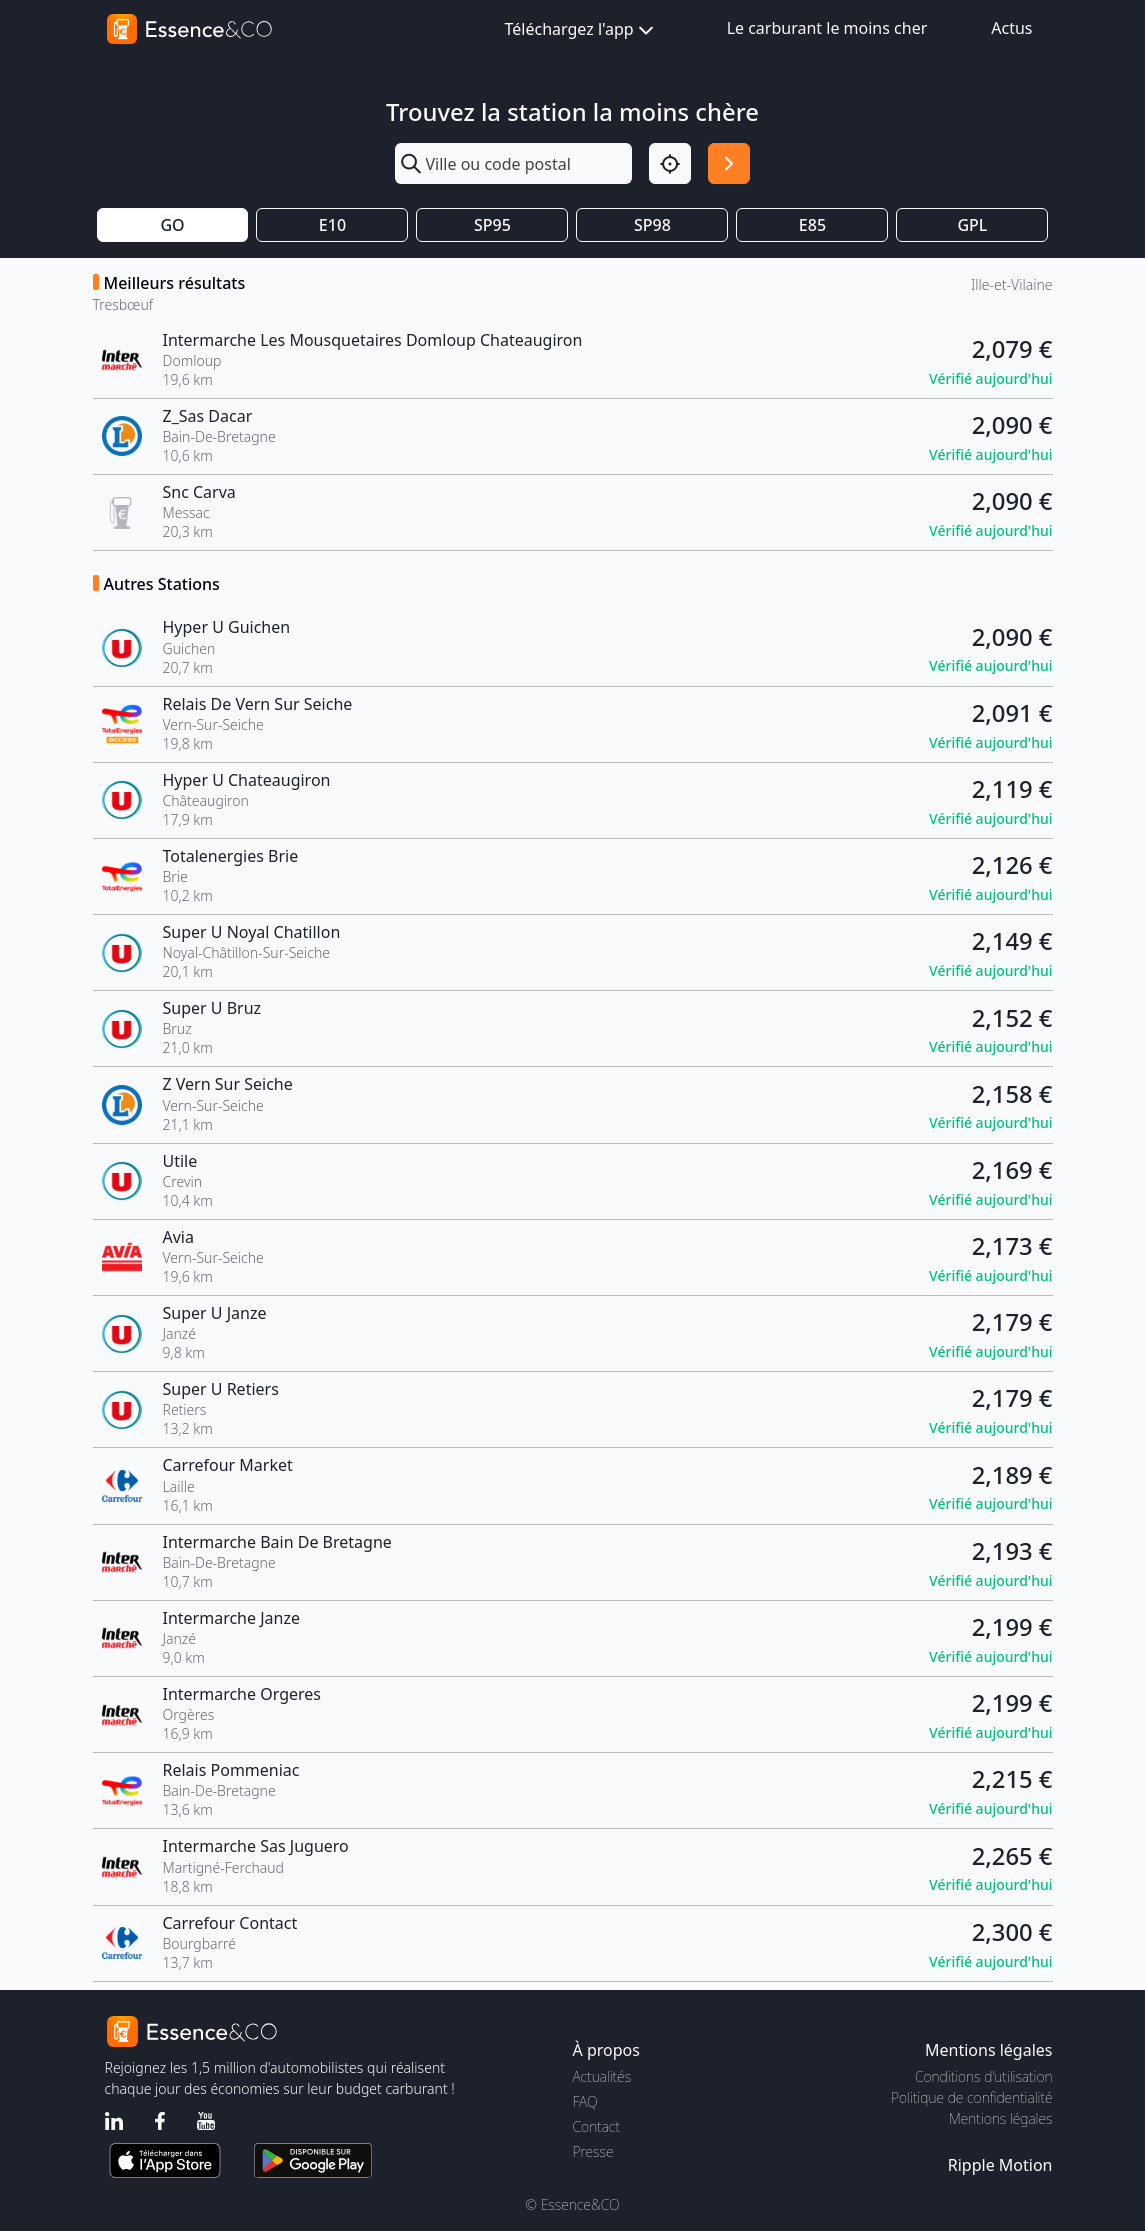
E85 (812, 225)
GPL (972, 225)
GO (172, 225)
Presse (593, 2151)
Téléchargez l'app (581, 30)
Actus (1011, 28)
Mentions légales (1000, 2118)
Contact (596, 2126)
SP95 (492, 225)
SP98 (652, 225)
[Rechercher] (729, 164)
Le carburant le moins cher (827, 28)
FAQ (585, 2101)
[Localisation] (670, 164)
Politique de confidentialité (971, 2097)
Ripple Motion (1000, 2165)
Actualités (602, 2076)
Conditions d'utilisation (984, 2076)
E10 (332, 225)
